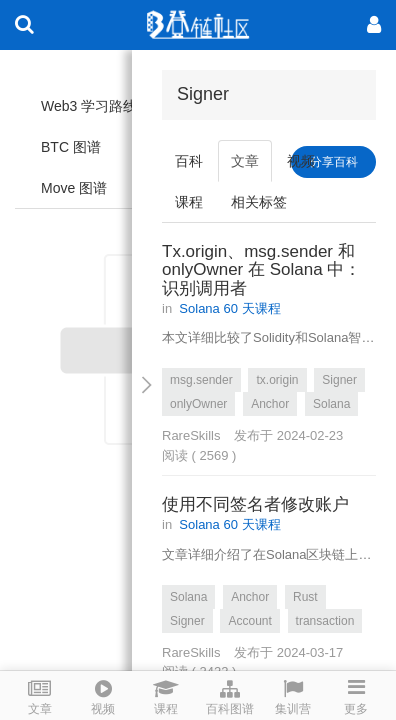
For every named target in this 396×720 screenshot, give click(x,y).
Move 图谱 (74, 188)
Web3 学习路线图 (96, 106)
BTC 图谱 (71, 147)
